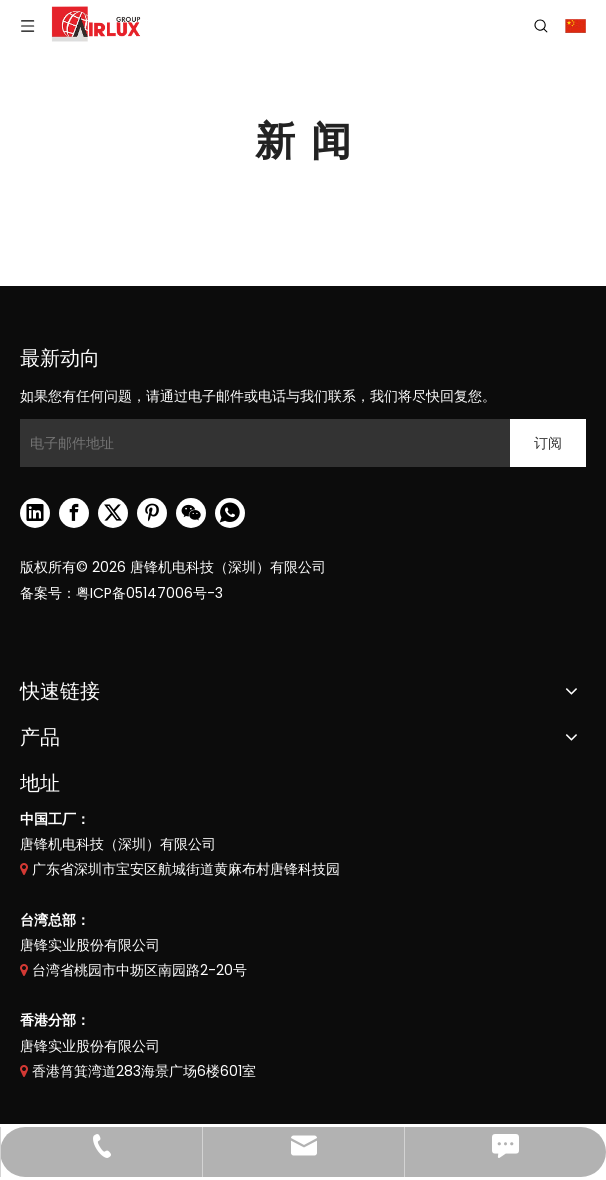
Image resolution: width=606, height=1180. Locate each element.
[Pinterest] (152, 513)
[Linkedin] (35, 513)
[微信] (191, 513)
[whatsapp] (230, 513)
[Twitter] (113, 513)
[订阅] (548, 443)
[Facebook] (74, 513)
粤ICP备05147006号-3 (149, 593)
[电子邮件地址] (260, 443)
